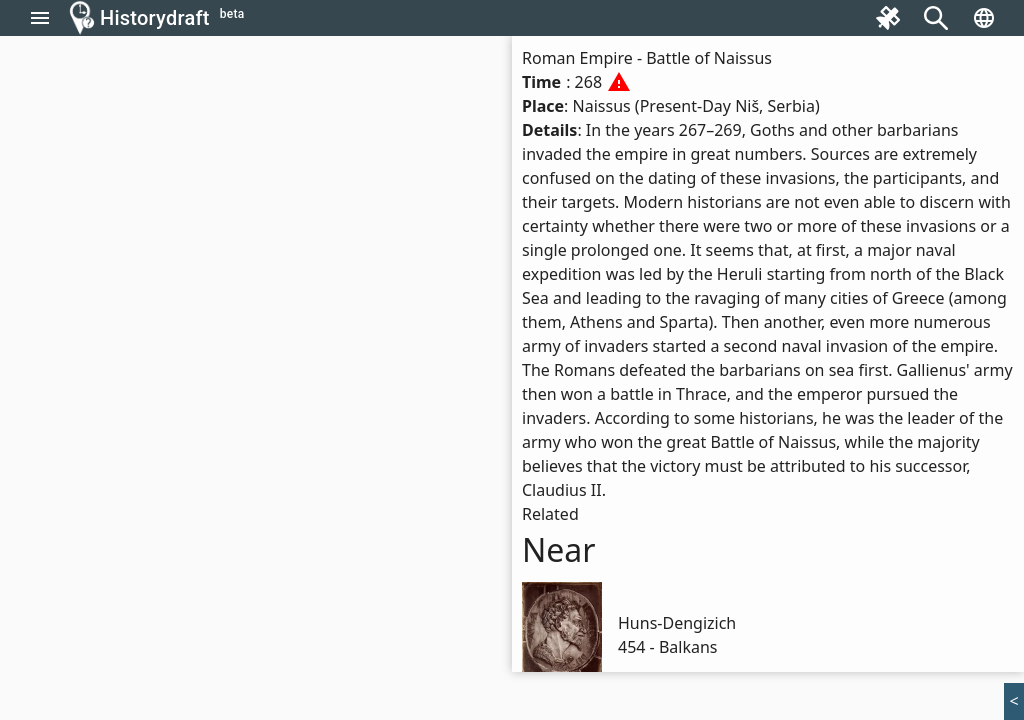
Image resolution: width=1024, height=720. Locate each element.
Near (559, 549)
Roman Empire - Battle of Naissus (647, 58)
